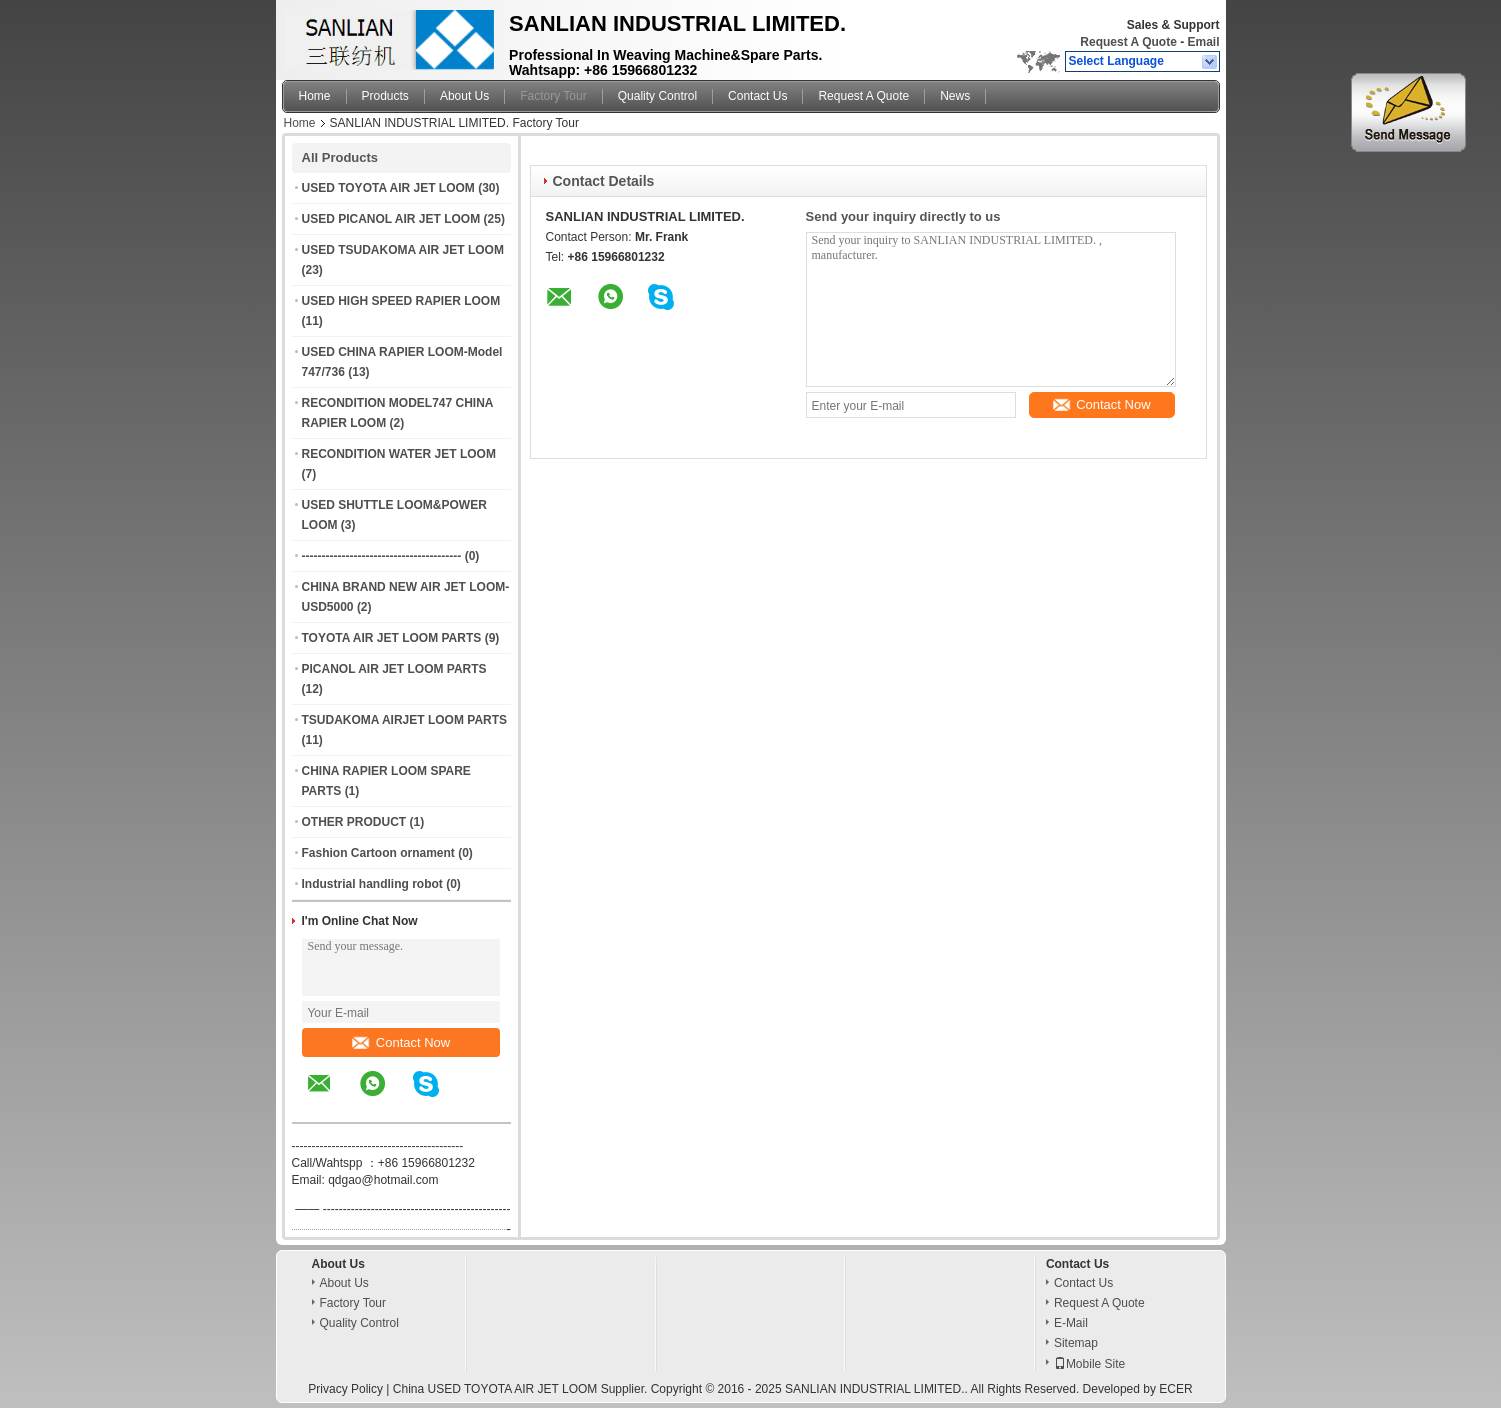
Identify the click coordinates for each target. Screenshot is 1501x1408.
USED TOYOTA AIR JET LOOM (388, 188)
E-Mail (1071, 1323)
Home (315, 96)
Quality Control (657, 96)
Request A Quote (1128, 42)
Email (1203, 42)
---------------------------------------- (382, 556)
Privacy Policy (345, 1389)
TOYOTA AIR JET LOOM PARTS (392, 638)
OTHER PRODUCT (354, 822)
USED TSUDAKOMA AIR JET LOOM (403, 250)
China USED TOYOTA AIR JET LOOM (495, 1389)
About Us (464, 96)
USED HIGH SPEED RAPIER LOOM (401, 301)
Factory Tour (553, 96)
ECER (1175, 1389)
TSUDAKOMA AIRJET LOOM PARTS (405, 720)
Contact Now (401, 1042)
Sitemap (1076, 1343)
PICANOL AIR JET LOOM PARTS (394, 669)
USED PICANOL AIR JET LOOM (391, 219)
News (955, 96)
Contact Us (757, 96)
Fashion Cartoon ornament (378, 853)
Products (385, 96)
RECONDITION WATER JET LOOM (399, 454)
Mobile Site (1089, 1364)
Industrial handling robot (372, 884)
